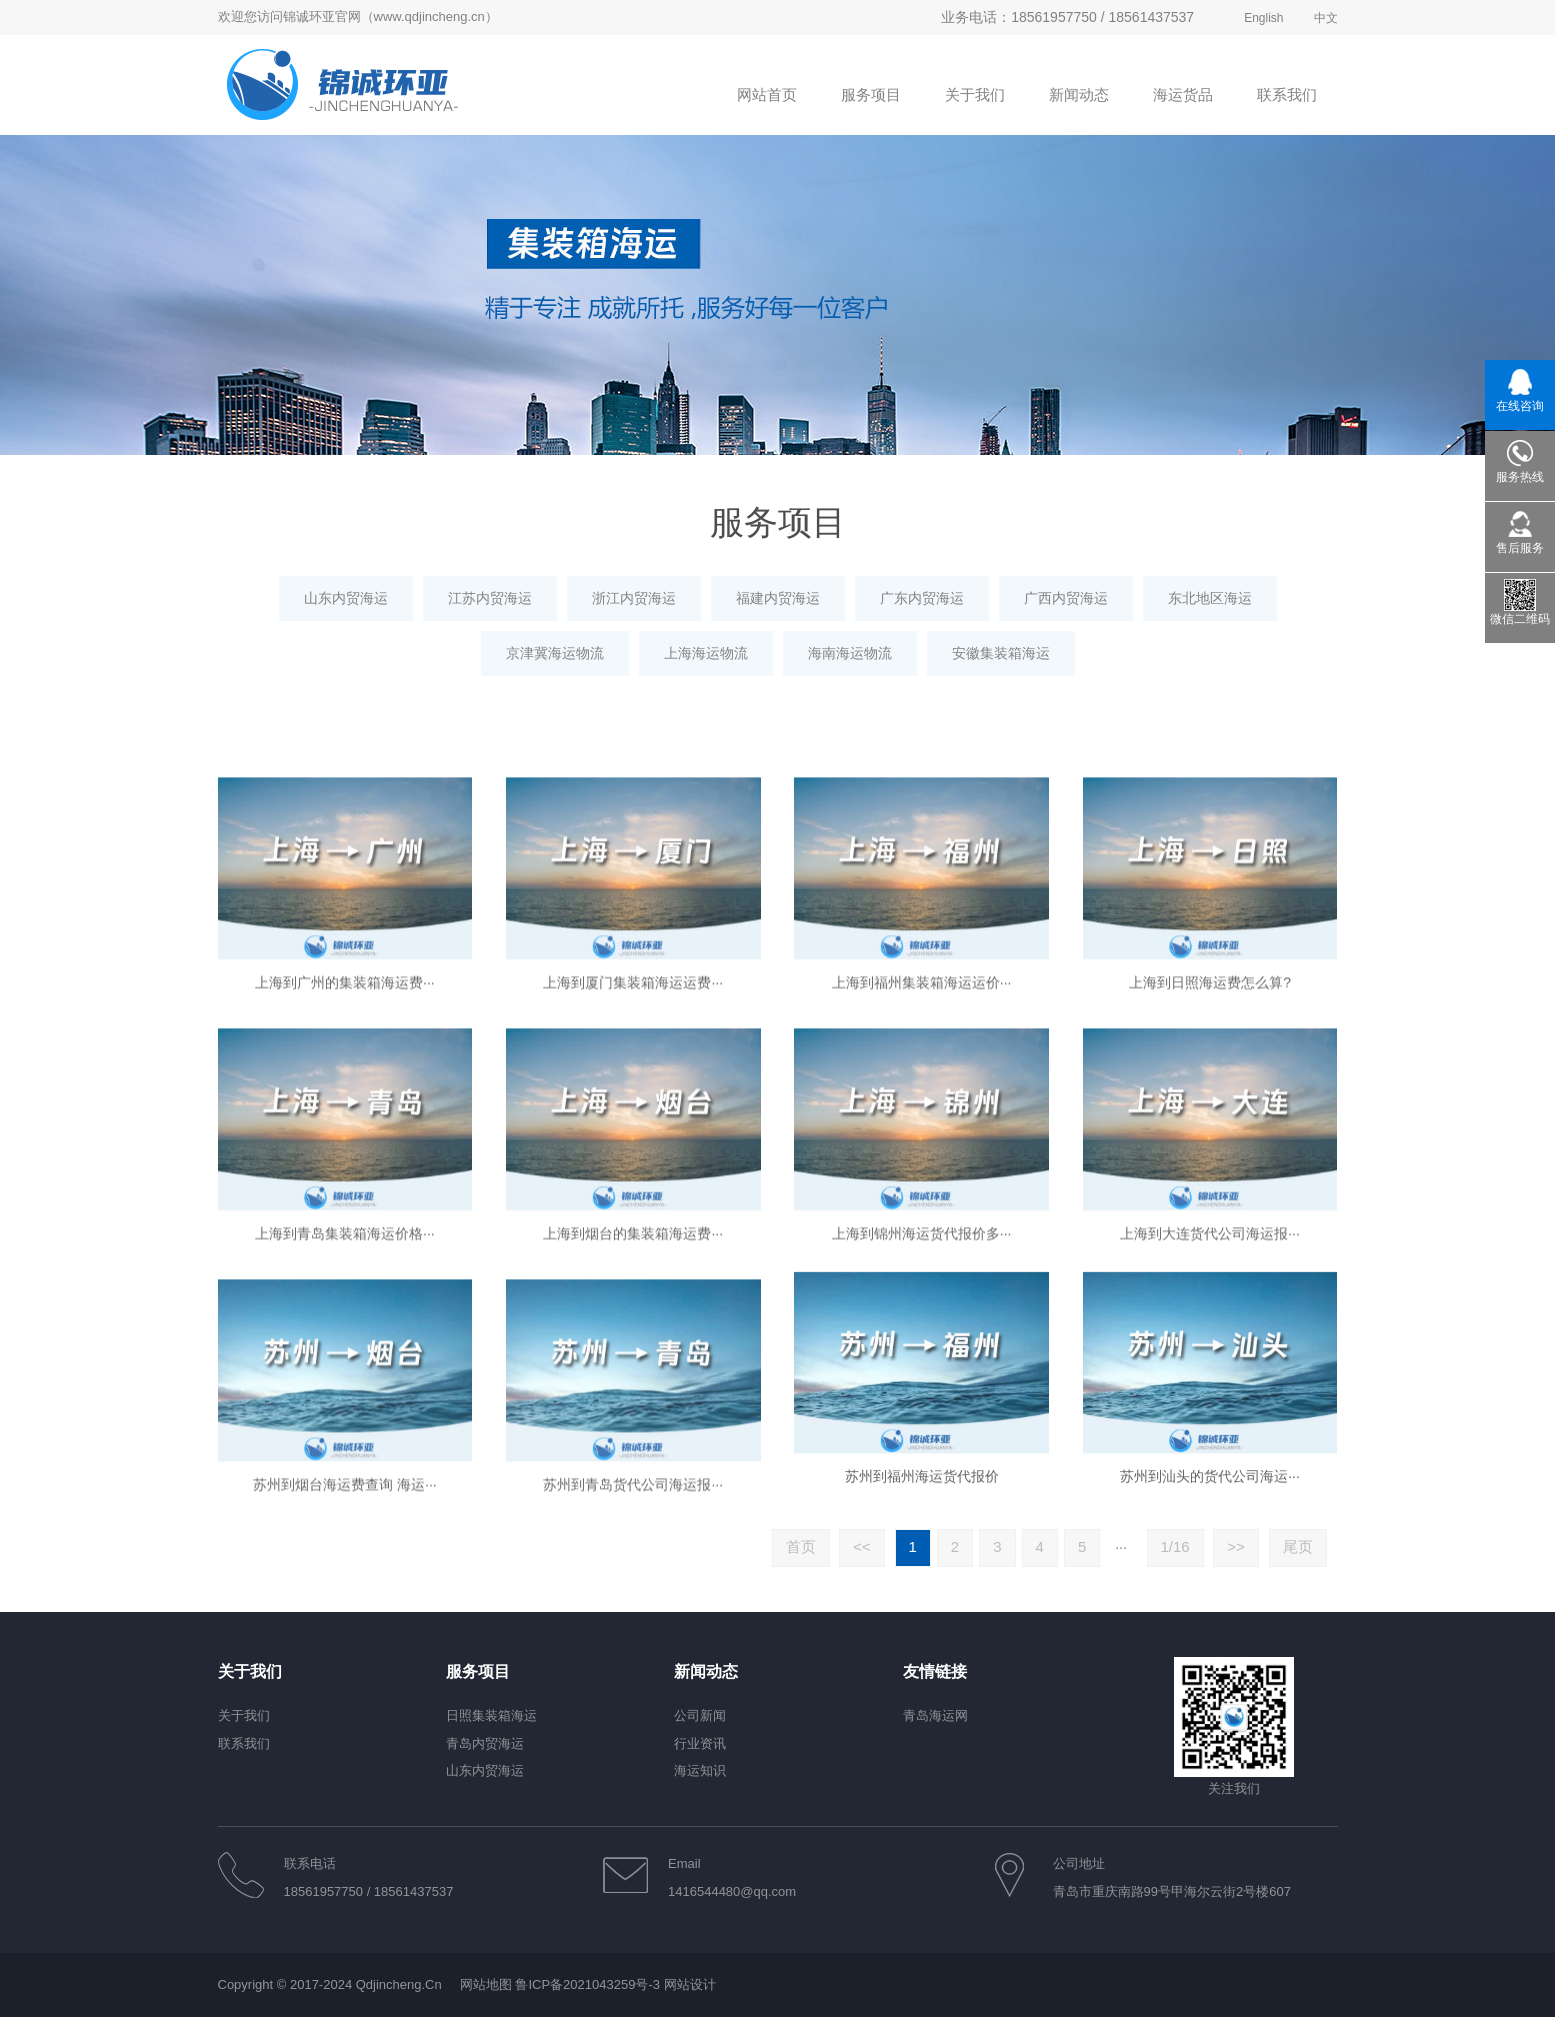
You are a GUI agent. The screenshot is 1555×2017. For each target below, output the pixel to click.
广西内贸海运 (1066, 598)
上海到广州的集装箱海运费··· (345, 1173)
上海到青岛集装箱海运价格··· (345, 1424)
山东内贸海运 (346, 598)
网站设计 (690, 1984)
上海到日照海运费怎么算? (1210, 1173)
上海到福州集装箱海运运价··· (922, 1173)
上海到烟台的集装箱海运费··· (633, 1424)
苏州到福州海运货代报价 (922, 1663)
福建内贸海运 (778, 598)
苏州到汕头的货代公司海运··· (1210, 1663)
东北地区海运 (1210, 598)
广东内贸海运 (922, 598)
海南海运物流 (850, 653)
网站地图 (486, 1984)
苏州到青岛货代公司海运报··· (633, 1675)
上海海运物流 (706, 653)
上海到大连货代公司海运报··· (1210, 1424)
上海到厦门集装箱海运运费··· (633, 1173)
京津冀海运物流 (555, 653)
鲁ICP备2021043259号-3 (587, 1984)
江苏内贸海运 (490, 598)
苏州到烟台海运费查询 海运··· (345, 1675)
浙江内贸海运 (634, 598)
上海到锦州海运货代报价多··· (922, 1424)
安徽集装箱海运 (1001, 653)
